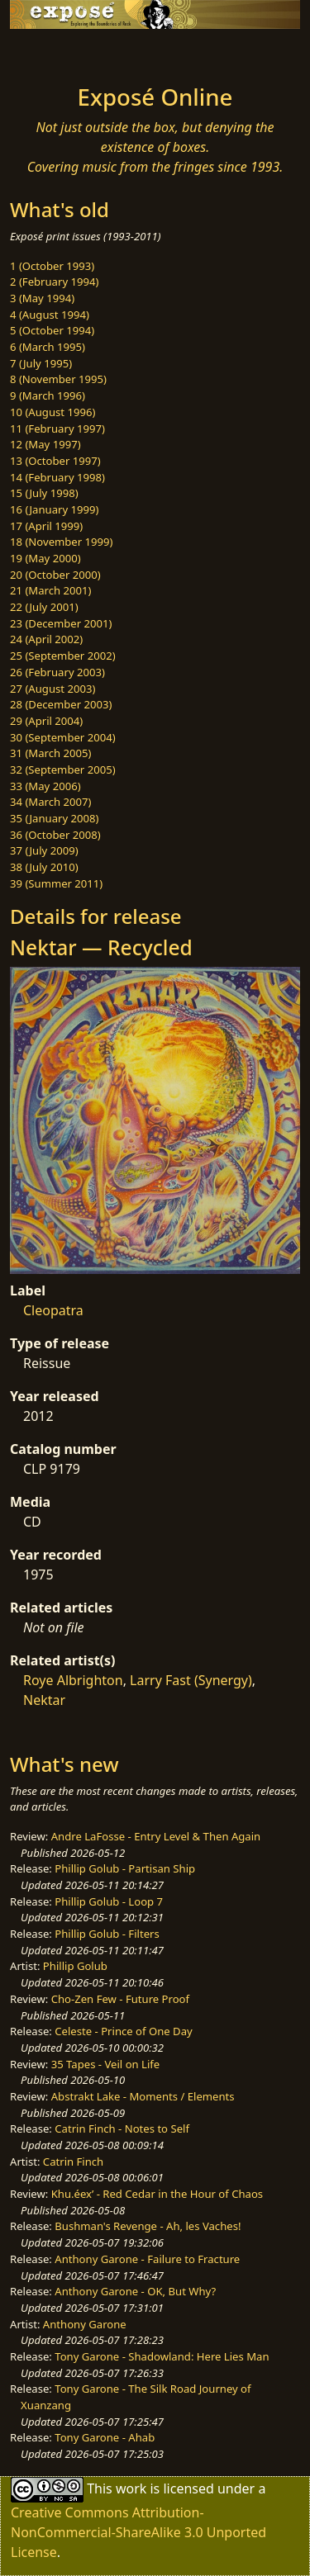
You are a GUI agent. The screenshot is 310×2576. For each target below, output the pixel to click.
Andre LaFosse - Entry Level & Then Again (156, 1836)
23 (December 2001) (61, 623)
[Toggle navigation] (53, 52)
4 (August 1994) (49, 314)
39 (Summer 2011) (56, 883)
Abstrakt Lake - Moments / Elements (143, 2096)
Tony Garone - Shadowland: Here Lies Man (162, 2356)
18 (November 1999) (61, 541)
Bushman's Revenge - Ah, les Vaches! (148, 2225)
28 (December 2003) (61, 704)
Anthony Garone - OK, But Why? (135, 2291)
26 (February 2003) (57, 672)
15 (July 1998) (44, 492)
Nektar (44, 1700)
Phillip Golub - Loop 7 (109, 1901)
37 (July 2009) (44, 850)
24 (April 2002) (46, 639)
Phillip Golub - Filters (107, 1933)
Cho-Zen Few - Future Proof (120, 1998)
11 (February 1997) (57, 428)
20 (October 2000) (55, 574)
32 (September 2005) (63, 769)
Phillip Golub (75, 1965)
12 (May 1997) (45, 444)
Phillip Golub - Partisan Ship (125, 1868)
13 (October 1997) (55, 460)
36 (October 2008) (55, 834)
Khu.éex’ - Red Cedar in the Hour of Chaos (157, 2193)
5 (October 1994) (52, 330)
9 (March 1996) (47, 395)
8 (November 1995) (58, 379)
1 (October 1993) (52, 265)
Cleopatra (53, 1310)
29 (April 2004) (46, 720)
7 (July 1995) (41, 363)
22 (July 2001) (44, 606)
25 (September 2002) (63, 655)
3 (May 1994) (42, 298)
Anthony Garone (84, 2324)
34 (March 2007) (50, 801)
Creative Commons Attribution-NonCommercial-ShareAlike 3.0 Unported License (138, 2532)
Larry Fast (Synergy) (191, 1680)
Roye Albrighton (73, 1680)
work (131, 2488)
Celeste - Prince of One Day (123, 2031)
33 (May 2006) (45, 786)
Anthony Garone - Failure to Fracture (147, 2259)
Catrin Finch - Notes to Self (122, 2128)
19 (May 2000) (45, 558)
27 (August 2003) (52, 688)
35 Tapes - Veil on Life (105, 2064)
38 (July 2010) (44, 866)
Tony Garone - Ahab (105, 2437)
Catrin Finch (73, 2161)
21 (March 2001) (50, 590)
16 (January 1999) (54, 509)
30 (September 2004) (63, 737)
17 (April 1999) (46, 526)
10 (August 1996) (52, 412)
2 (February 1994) (54, 281)
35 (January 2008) (54, 818)
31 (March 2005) (50, 753)
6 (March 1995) (47, 346)
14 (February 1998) (57, 477)
